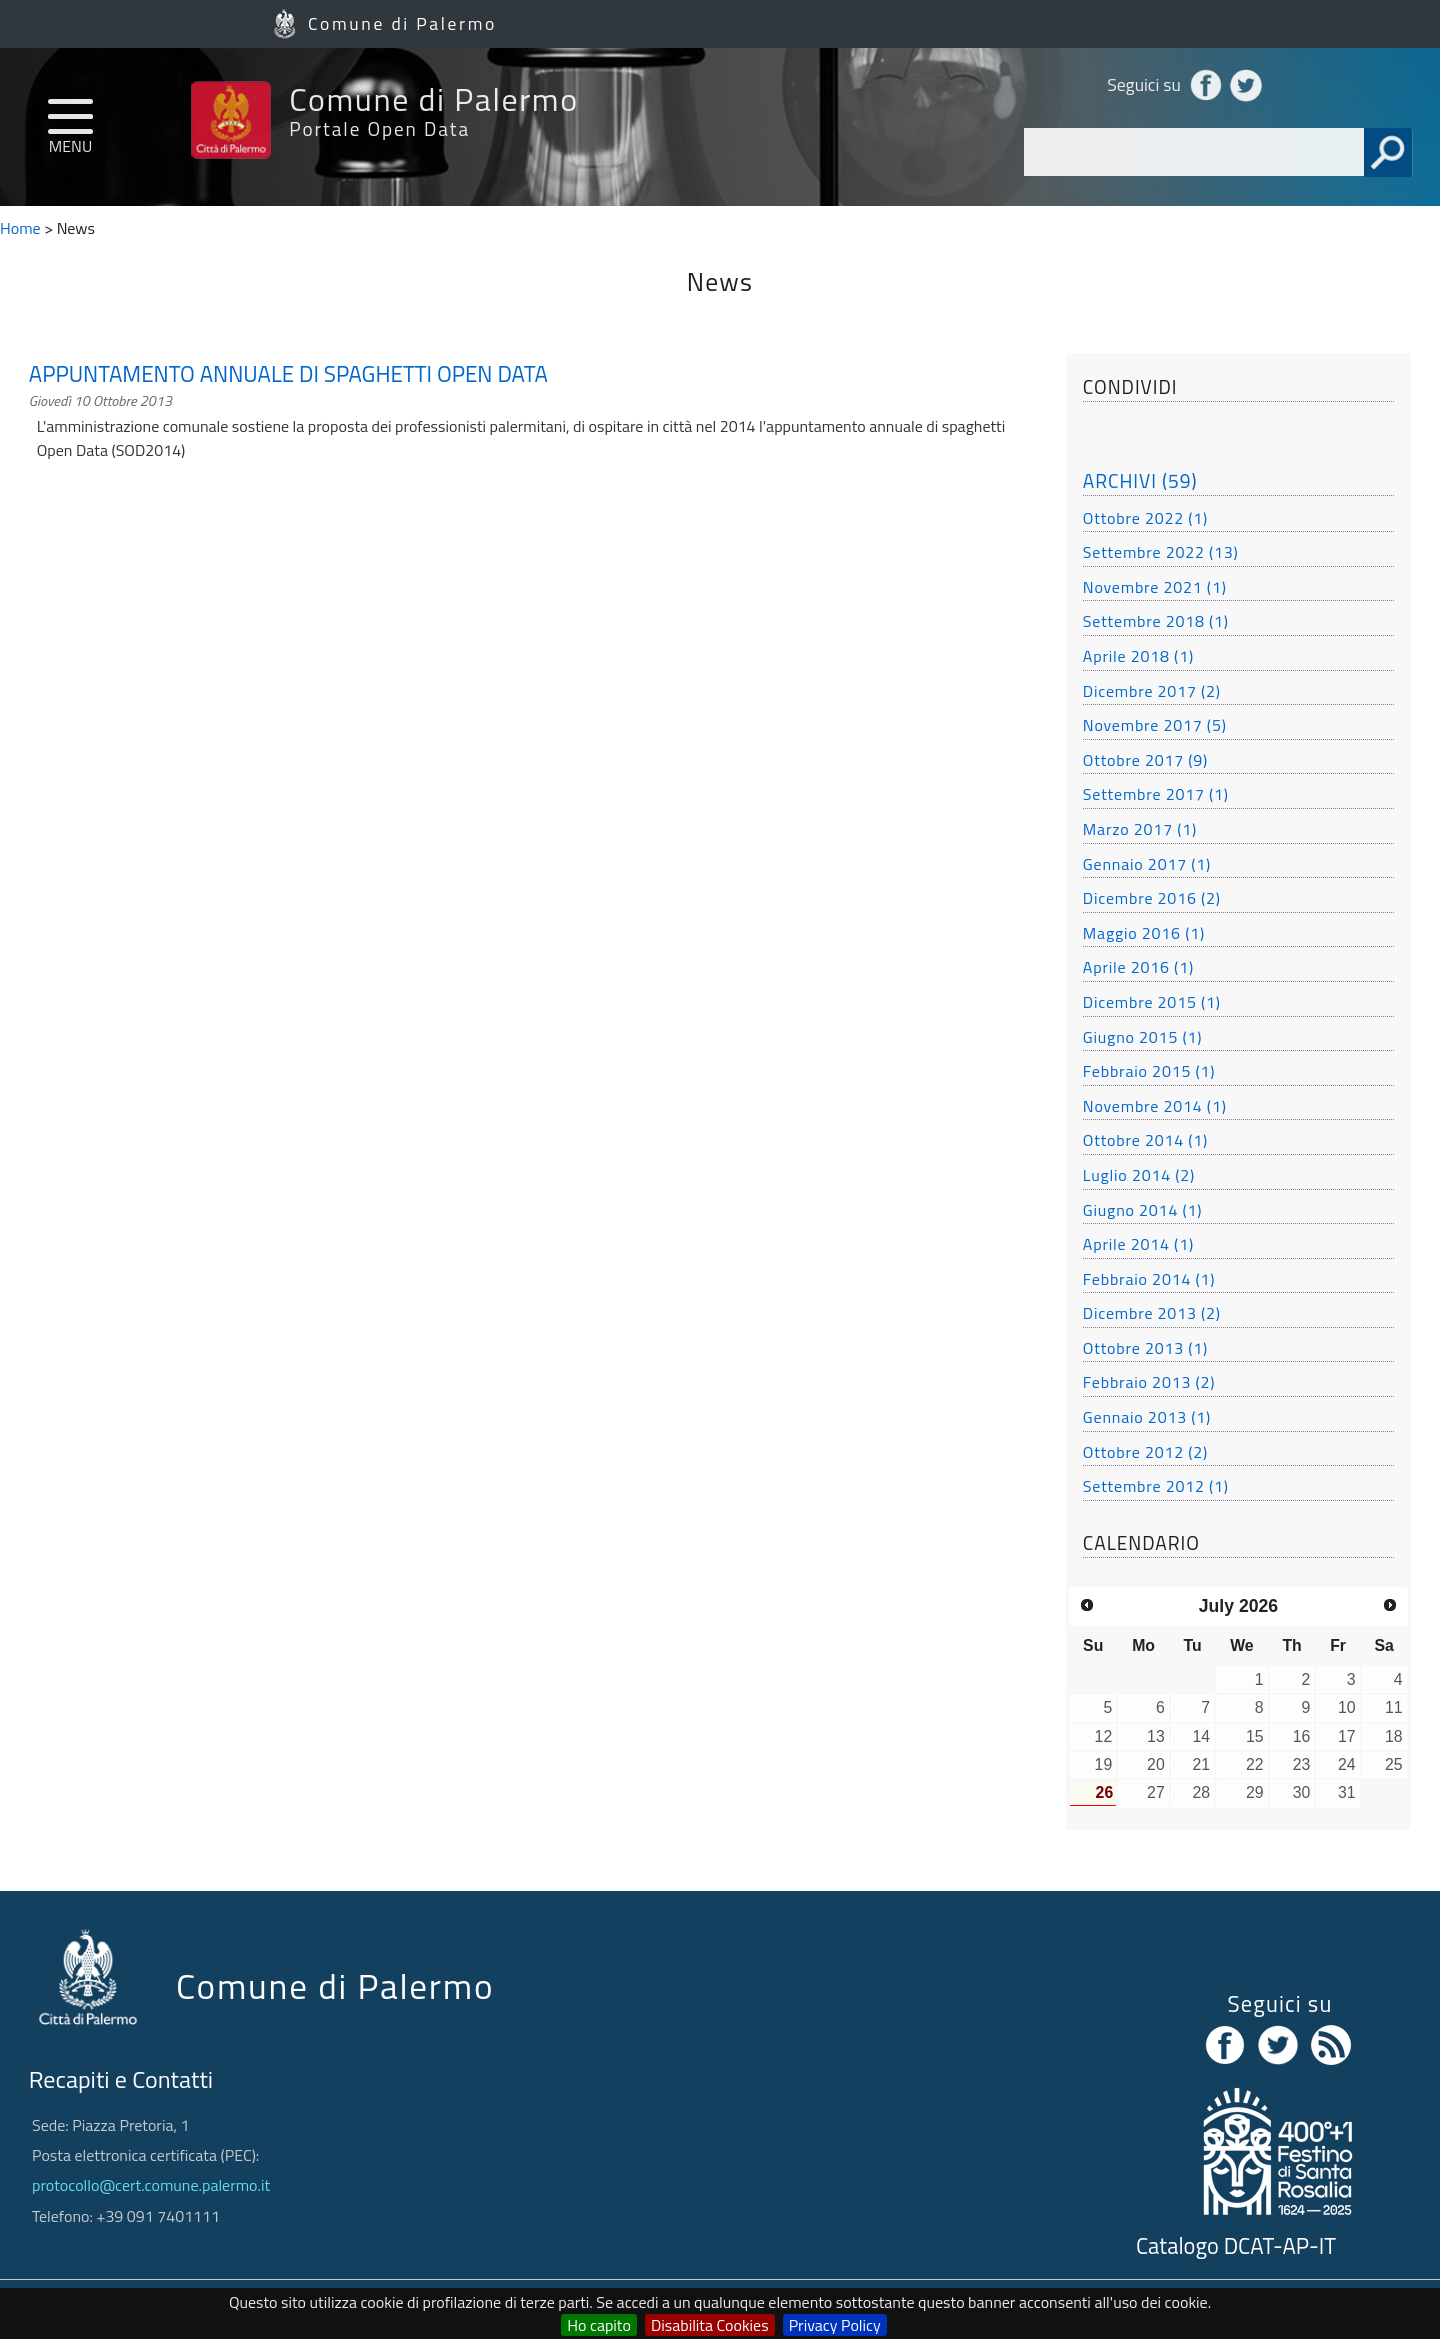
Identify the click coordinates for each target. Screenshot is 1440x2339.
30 (1302, 1792)
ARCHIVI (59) (1140, 480)
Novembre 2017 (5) (1155, 725)
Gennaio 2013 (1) (1147, 1417)
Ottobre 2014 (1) (1145, 1140)
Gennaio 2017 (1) (1147, 864)
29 (1255, 1792)
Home (20, 228)
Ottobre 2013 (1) (1145, 1348)
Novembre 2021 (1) (1155, 587)
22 (1255, 1764)
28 (1201, 1792)
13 (1156, 1736)
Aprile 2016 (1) (1138, 967)
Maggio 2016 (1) (1144, 933)
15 (1255, 1736)
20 (1156, 1764)
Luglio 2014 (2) (1139, 1175)
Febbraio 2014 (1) (1149, 1279)
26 (1105, 1792)
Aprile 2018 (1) (1138, 656)
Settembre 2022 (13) (1161, 552)
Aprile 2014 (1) (1138, 1244)
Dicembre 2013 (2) (1152, 1313)
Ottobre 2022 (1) (1145, 518)
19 (1104, 1764)
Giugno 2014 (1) (1142, 1210)
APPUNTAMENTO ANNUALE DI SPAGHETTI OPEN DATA (288, 374)
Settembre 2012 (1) (1156, 1486)
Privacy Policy (835, 2325)
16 (1302, 1736)
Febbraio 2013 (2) (1149, 1382)
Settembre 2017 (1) (1156, 794)
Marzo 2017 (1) (1140, 829)
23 (1302, 1764)
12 (1104, 1736)
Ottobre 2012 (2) (1145, 1452)
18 (1394, 1736)
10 (1347, 1707)
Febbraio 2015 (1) (1149, 1071)
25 (1394, 1764)
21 (1201, 1764)
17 (1347, 1736)
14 (1201, 1736)
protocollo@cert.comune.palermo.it (151, 2185)
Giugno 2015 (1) (1142, 1037)
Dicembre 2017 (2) (1152, 691)
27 (1156, 1792)
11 (1394, 1707)
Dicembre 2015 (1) (1152, 1002)
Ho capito (599, 2325)
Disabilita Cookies (710, 2325)
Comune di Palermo (402, 23)
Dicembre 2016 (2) (1152, 898)
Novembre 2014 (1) (1155, 1106)
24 (1347, 1764)
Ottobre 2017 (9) (1145, 760)
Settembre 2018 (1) (1156, 621)
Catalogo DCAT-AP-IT (1236, 2246)
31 (1347, 1792)
